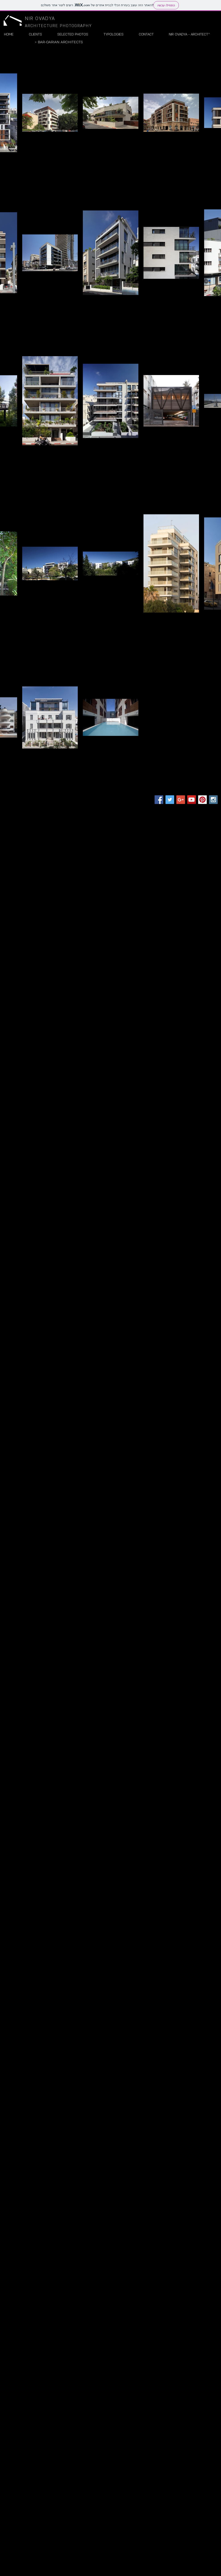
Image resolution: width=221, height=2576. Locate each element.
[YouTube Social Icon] (191, 799)
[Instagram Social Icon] (213, 799)
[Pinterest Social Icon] (202, 799)
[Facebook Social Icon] (159, 799)
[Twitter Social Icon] (169, 799)
